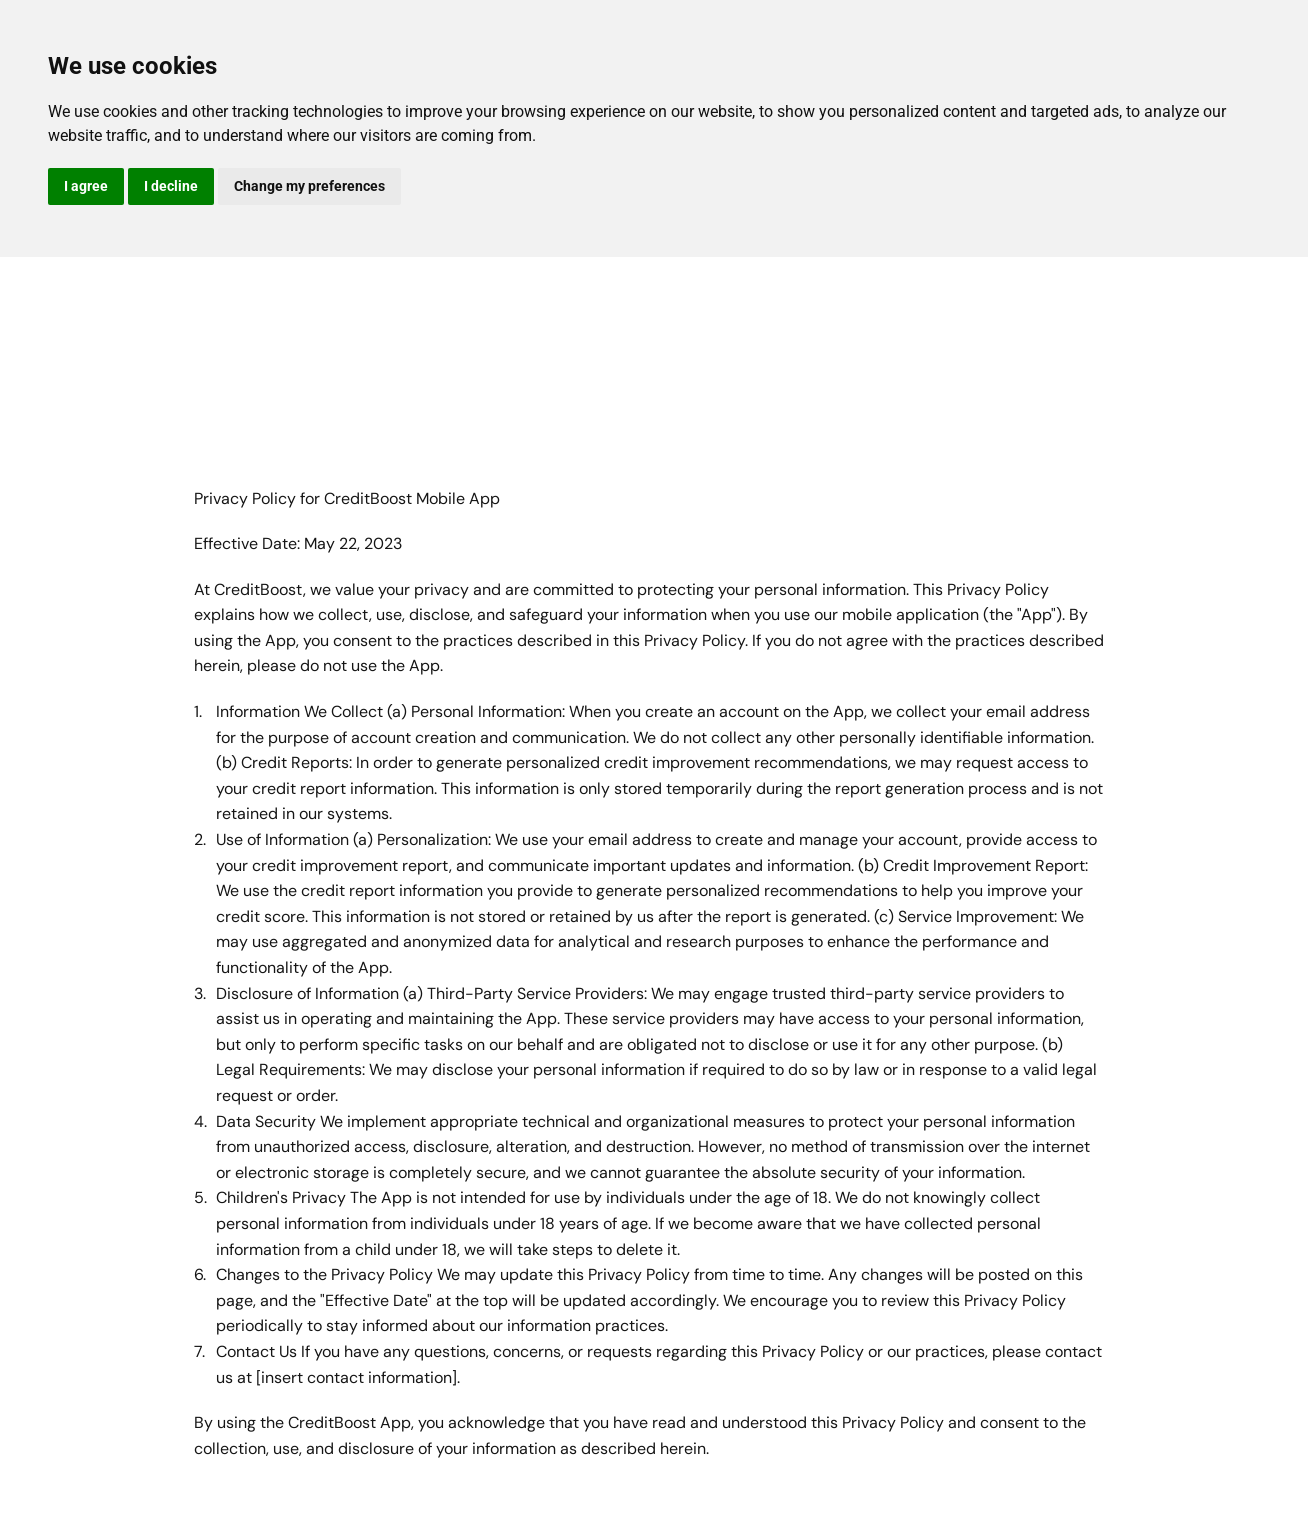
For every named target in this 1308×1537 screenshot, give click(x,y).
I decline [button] (171, 186)
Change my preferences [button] (309, 186)
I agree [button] (86, 186)
